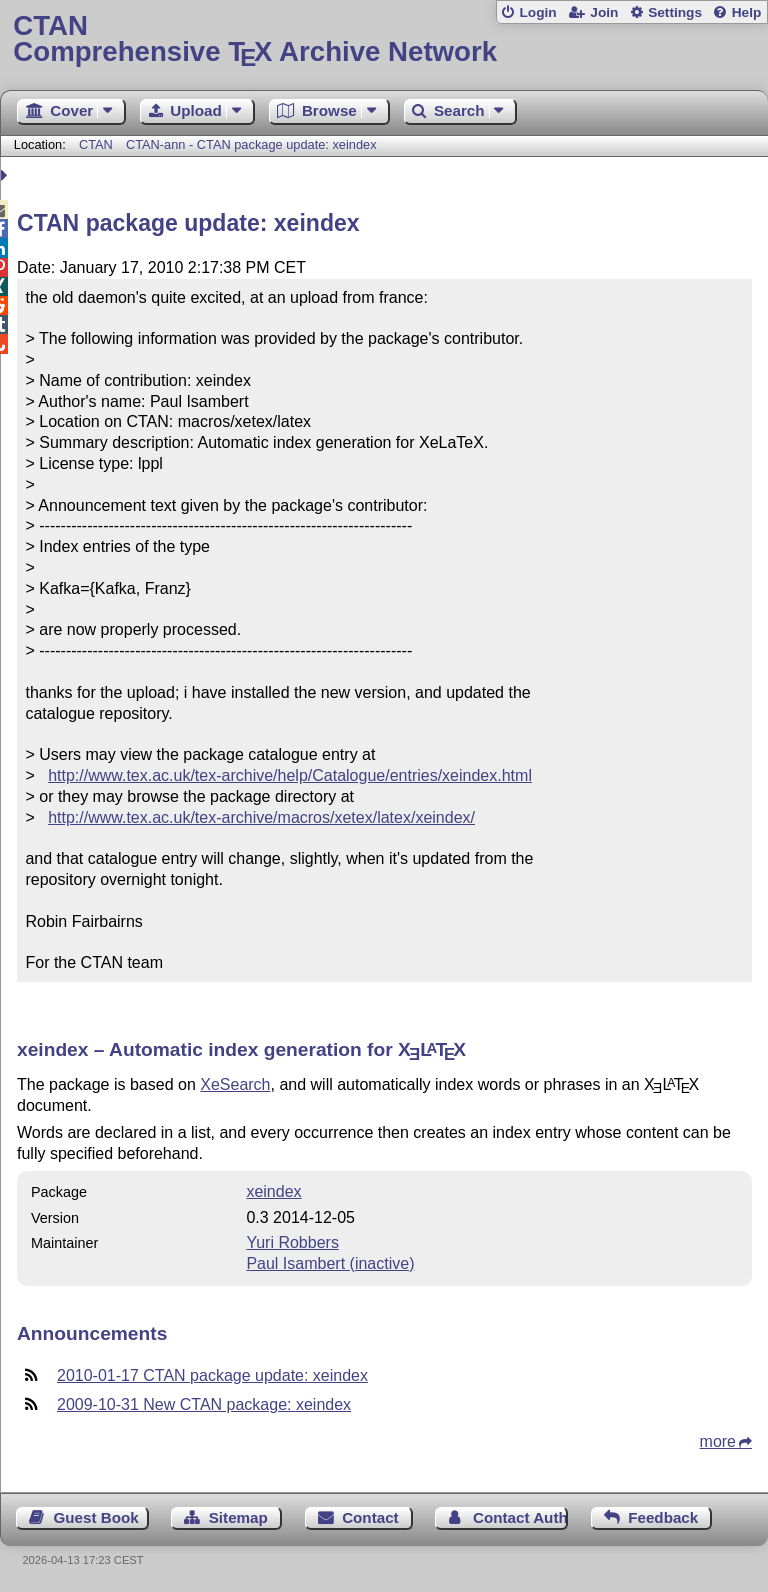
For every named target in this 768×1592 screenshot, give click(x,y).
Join (604, 12)
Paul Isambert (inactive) (330, 1263)
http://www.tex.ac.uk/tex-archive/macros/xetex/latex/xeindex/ (261, 817)
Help (747, 12)
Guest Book (96, 1517)
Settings (675, 12)
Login (537, 12)
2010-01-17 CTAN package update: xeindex (212, 1375)
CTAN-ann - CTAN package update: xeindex (251, 144)
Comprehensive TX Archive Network (383, 39)
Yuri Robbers (292, 1242)
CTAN (96, 144)
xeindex (273, 1191)
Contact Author (520, 1517)
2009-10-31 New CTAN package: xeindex (204, 1404)
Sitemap (238, 1517)
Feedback (663, 1517)
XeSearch (235, 1084)
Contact (370, 1517)
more (718, 1441)
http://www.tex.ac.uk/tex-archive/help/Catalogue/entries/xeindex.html (290, 775)
